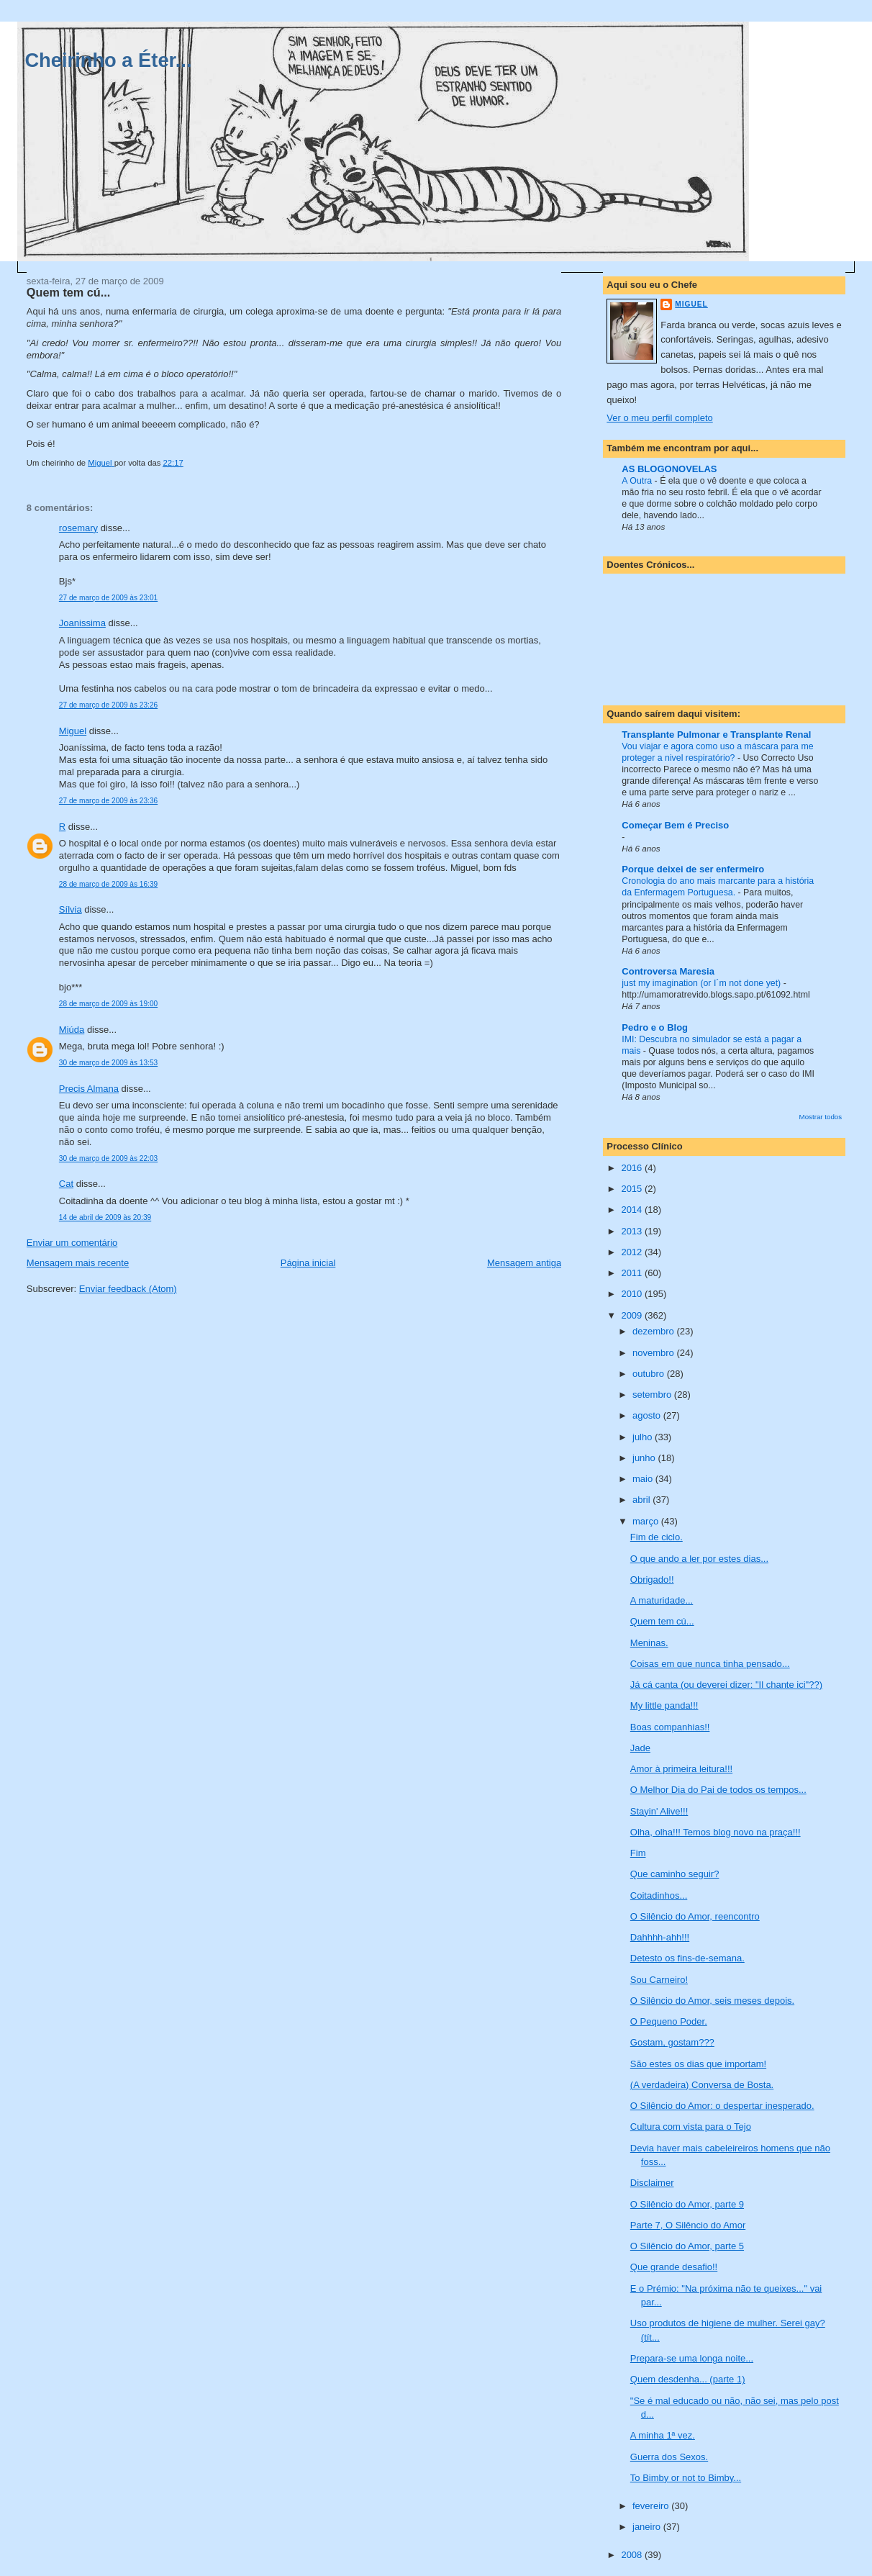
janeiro (647, 2526)
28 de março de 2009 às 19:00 (108, 1004)
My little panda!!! (664, 1705)
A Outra (638, 481)
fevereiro (651, 2505)
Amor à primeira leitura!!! (681, 1768)
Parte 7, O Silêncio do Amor (687, 2225)
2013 (633, 1231)
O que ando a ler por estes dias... (699, 1558)
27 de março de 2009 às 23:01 (108, 598)
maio (643, 1478)
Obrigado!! (652, 1579)
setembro (653, 1394)
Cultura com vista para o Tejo (690, 2126)
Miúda (71, 1029)
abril (642, 1499)
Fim (638, 1853)
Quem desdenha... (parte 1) (687, 2379)
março (646, 1521)
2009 (633, 1315)
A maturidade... (661, 1600)
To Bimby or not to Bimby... (685, 2477)
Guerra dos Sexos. (669, 2456)
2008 (633, 2554)
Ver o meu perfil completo (659, 417)
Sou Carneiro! (659, 1979)
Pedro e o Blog (655, 1027)
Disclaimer (652, 2182)
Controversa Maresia (668, 971)
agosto (647, 1415)
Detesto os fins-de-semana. (687, 1958)
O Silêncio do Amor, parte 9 (687, 2204)
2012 (633, 1252)
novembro (654, 1352)
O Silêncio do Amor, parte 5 (687, 2246)
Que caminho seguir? (674, 1873)
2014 (633, 1209)
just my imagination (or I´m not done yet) (702, 983)
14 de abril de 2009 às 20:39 (105, 1217)
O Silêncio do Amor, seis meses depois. (712, 2000)
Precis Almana (89, 1088)
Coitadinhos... (659, 1895)
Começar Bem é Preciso (675, 825)
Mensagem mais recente (78, 1262)
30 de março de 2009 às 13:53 (108, 1063)
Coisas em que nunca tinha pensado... (710, 1663)
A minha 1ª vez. (662, 2435)
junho (645, 1457)
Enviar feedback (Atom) (128, 1288)
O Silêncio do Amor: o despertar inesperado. (722, 2105)
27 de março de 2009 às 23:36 (108, 801)
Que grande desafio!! (673, 2266)
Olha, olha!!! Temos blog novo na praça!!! (715, 1832)
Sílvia (70, 909)
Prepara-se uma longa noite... (691, 2358)
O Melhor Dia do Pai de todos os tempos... (718, 1789)
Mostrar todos (821, 1117)
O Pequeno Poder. (668, 2021)
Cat (66, 1183)
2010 (633, 1293)
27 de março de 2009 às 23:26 (108, 705)
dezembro (654, 1331)
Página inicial (308, 1262)
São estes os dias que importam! (698, 2063)
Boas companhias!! (670, 1727)
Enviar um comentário (72, 1242)
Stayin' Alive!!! (659, 1811)
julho (643, 1437)
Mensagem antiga (524, 1262)
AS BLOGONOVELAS (669, 469)
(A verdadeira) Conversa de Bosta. (701, 2084)
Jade (640, 1748)
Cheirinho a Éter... (107, 60)
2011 (633, 1272)
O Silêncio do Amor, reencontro (695, 1916)
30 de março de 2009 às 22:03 (108, 1158)
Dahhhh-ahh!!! (659, 1937)
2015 (633, 1188)
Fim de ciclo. (656, 1537)
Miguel (72, 731)
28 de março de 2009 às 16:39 (108, 884)
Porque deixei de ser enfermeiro (693, 869)
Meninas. (649, 1642)
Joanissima (82, 623)
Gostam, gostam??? (672, 2042)
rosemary (78, 528)
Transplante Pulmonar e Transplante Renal (716, 734)
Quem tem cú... (662, 1621)
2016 (633, 1167)
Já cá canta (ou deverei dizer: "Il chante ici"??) (726, 1684)
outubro (649, 1373)
